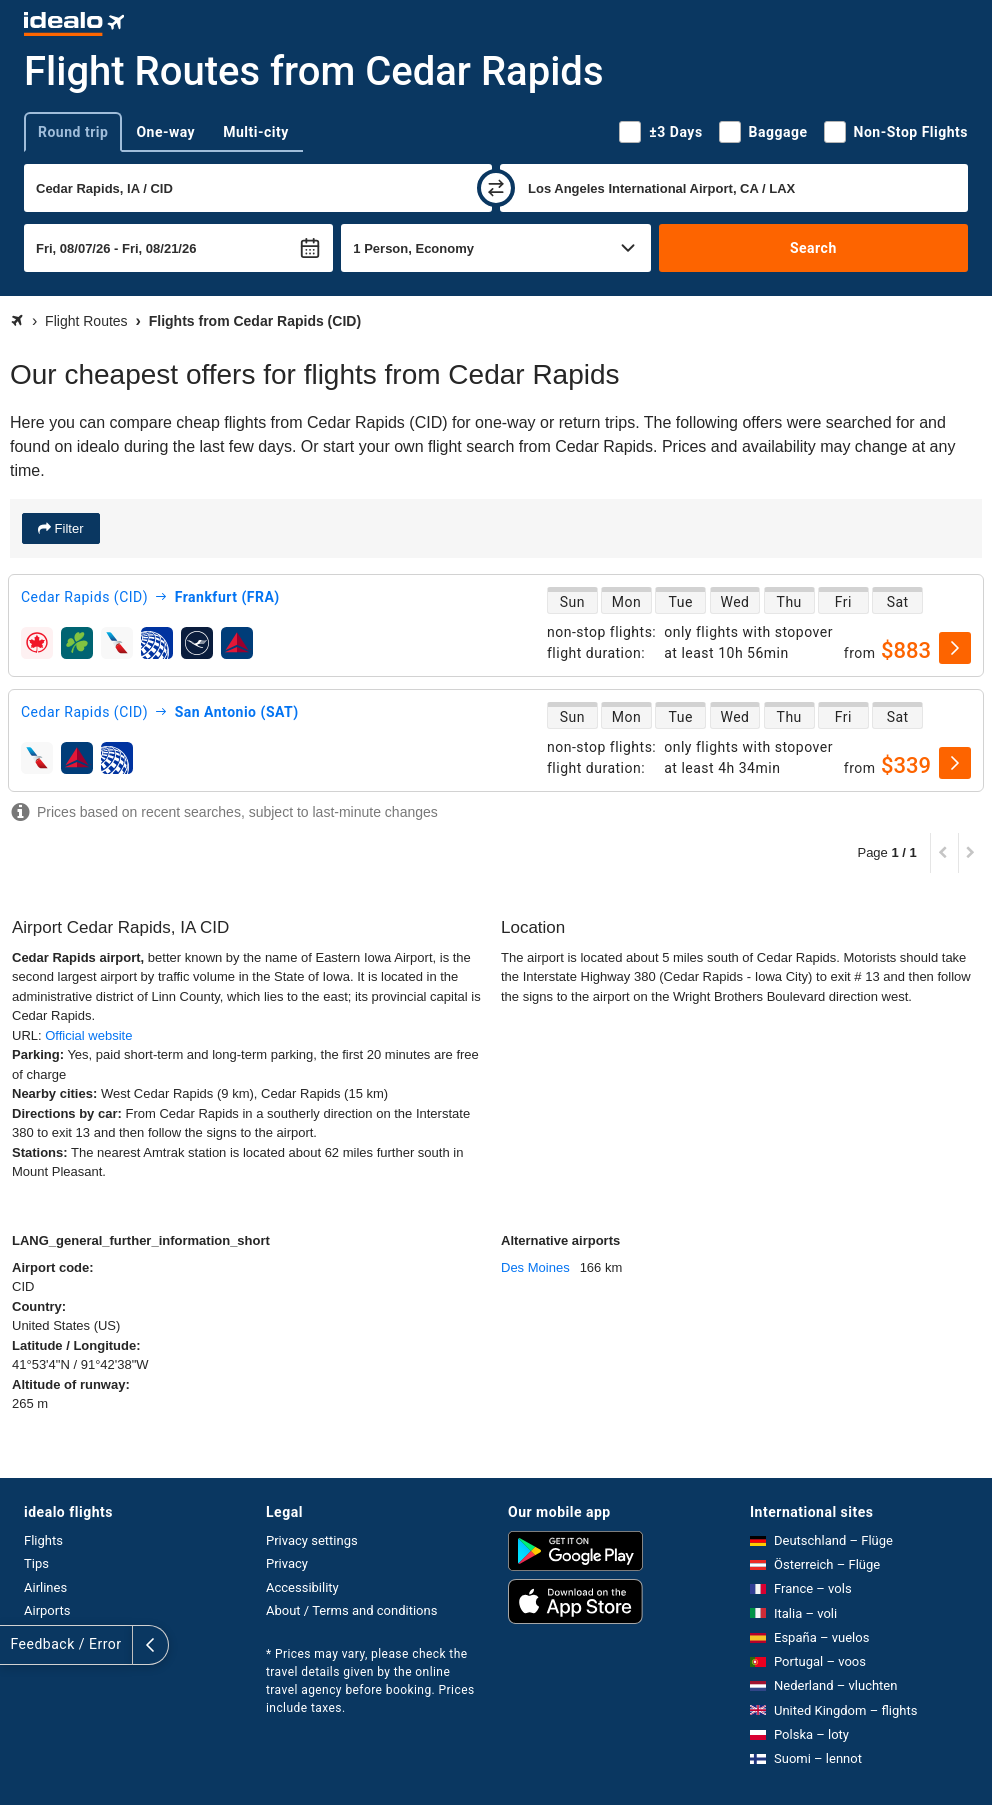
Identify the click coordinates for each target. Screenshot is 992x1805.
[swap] (496, 188)
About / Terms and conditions (351, 1610)
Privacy (287, 1563)
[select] (955, 648)
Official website (88, 1035)
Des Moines (535, 1267)
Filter (67, 528)
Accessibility (302, 1587)
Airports (47, 1610)
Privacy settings (312, 1540)
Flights (43, 1540)
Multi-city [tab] (256, 132)
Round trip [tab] (73, 132)
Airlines (45, 1587)
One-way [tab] (165, 132)
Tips (36, 1563)
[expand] (18, 1645)
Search (813, 248)
